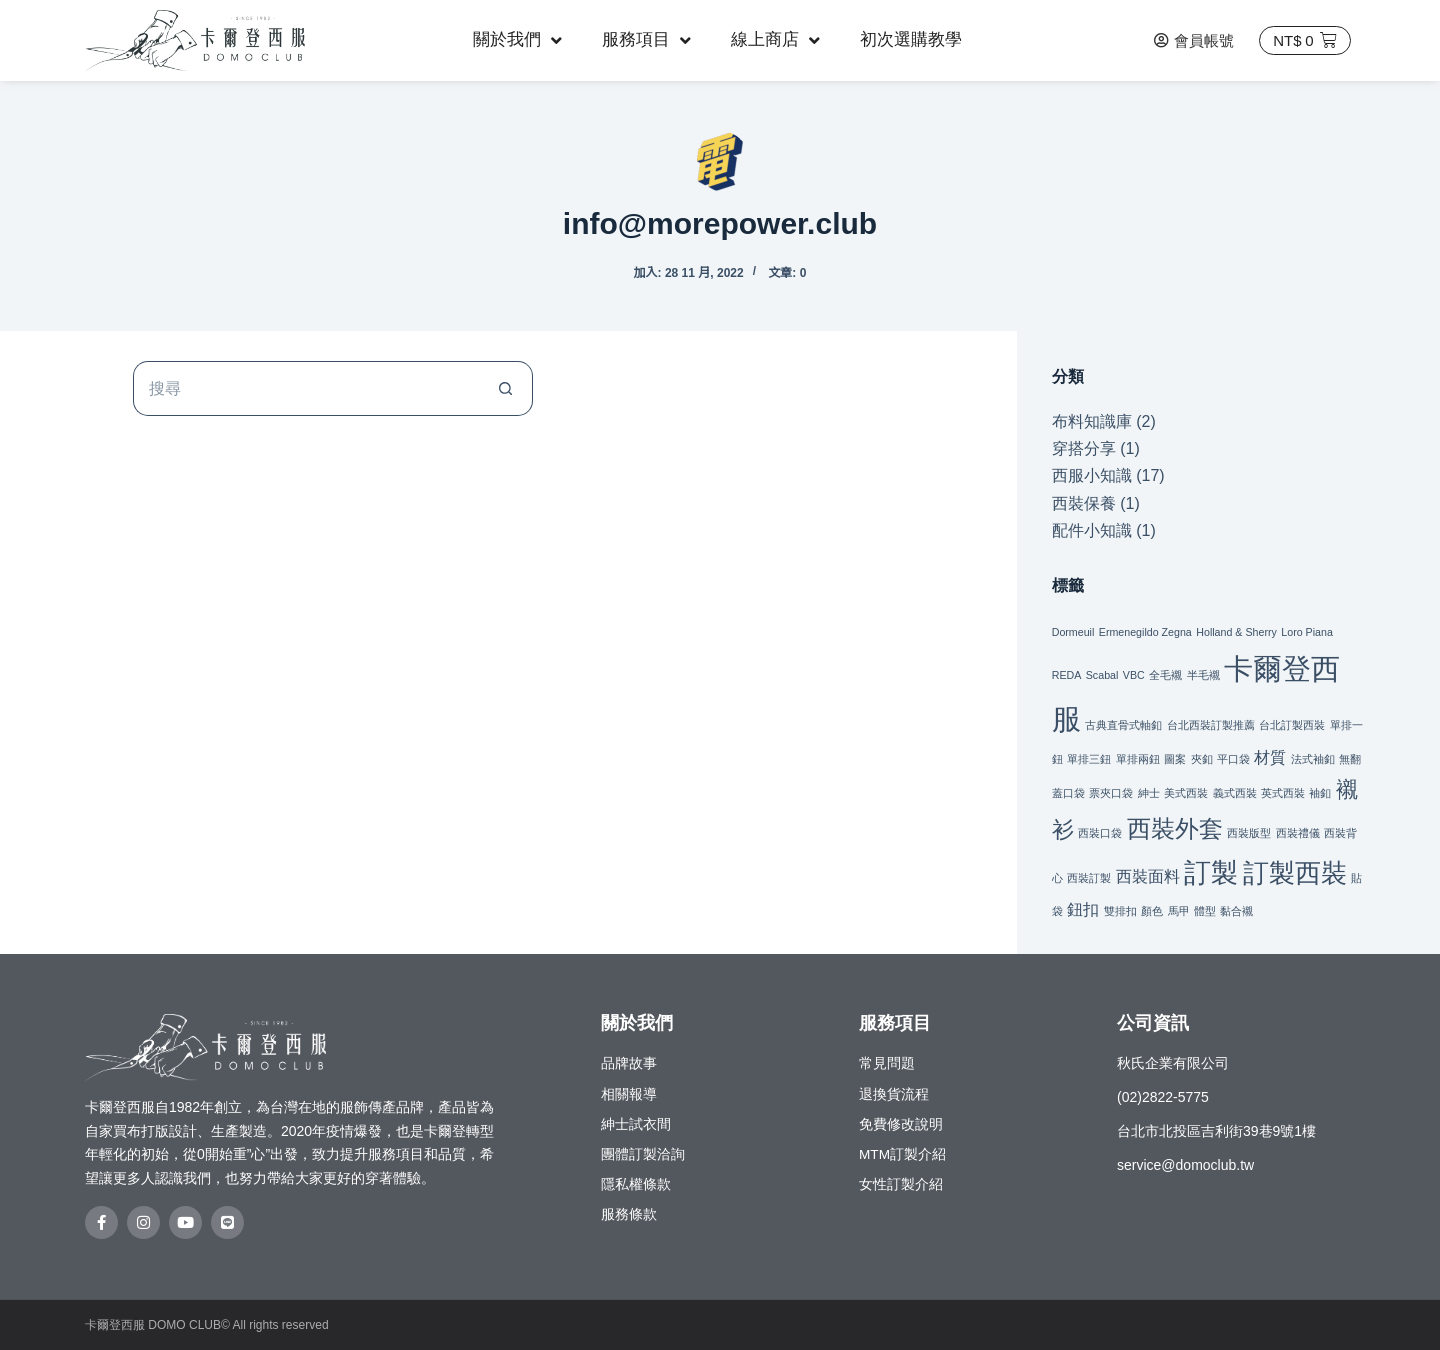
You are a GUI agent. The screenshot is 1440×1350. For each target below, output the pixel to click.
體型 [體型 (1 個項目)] (1205, 911)
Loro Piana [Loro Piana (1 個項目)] (1307, 632)
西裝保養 (1084, 503)
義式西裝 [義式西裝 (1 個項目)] (1235, 793)
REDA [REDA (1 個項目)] (1067, 675)
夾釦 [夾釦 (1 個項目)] (1202, 759)
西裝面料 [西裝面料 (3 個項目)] (1148, 876)
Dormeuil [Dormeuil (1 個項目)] (1073, 632)
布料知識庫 (1092, 421)
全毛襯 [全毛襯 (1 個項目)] (1165, 675)
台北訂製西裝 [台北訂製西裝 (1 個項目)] (1292, 725)
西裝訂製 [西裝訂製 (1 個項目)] (1089, 878)
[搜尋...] (305, 388)
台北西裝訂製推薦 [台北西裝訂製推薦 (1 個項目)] (1211, 725)
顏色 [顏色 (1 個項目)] (1152, 911)
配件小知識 (1092, 530)
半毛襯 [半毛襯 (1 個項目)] (1203, 675)
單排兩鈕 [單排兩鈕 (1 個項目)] (1138, 759)
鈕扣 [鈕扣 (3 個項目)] (1083, 909)
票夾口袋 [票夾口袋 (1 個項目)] (1111, 793)
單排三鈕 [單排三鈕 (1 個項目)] (1089, 759)
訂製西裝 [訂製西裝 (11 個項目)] (1295, 873)
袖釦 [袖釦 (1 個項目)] (1320, 793)
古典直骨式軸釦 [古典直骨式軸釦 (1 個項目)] (1123, 725)
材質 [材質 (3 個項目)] (1270, 757)
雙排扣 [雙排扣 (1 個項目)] (1120, 911)
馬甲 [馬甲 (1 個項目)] (1179, 911)
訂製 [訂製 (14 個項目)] (1211, 872)
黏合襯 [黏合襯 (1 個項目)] (1236, 911)
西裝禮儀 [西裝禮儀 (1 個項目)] (1298, 833)
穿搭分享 (1084, 448)
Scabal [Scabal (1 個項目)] (1102, 675)
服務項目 (646, 40)
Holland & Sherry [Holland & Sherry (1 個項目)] (1236, 632)
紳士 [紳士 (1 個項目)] (1149, 793)
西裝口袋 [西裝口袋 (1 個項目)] (1100, 833)
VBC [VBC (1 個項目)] (1134, 675)
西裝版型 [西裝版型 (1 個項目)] (1249, 833)
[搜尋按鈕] (505, 388)
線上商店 (775, 40)
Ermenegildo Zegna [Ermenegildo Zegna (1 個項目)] (1145, 632)
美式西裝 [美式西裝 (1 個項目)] (1186, 793)
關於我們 (517, 40)
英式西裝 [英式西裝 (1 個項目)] (1283, 793)
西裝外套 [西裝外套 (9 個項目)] (1175, 828)
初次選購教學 (911, 39)
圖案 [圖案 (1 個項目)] (1175, 759)
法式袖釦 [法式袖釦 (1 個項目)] (1313, 759)
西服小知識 (1092, 475)
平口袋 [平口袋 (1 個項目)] (1233, 759)
